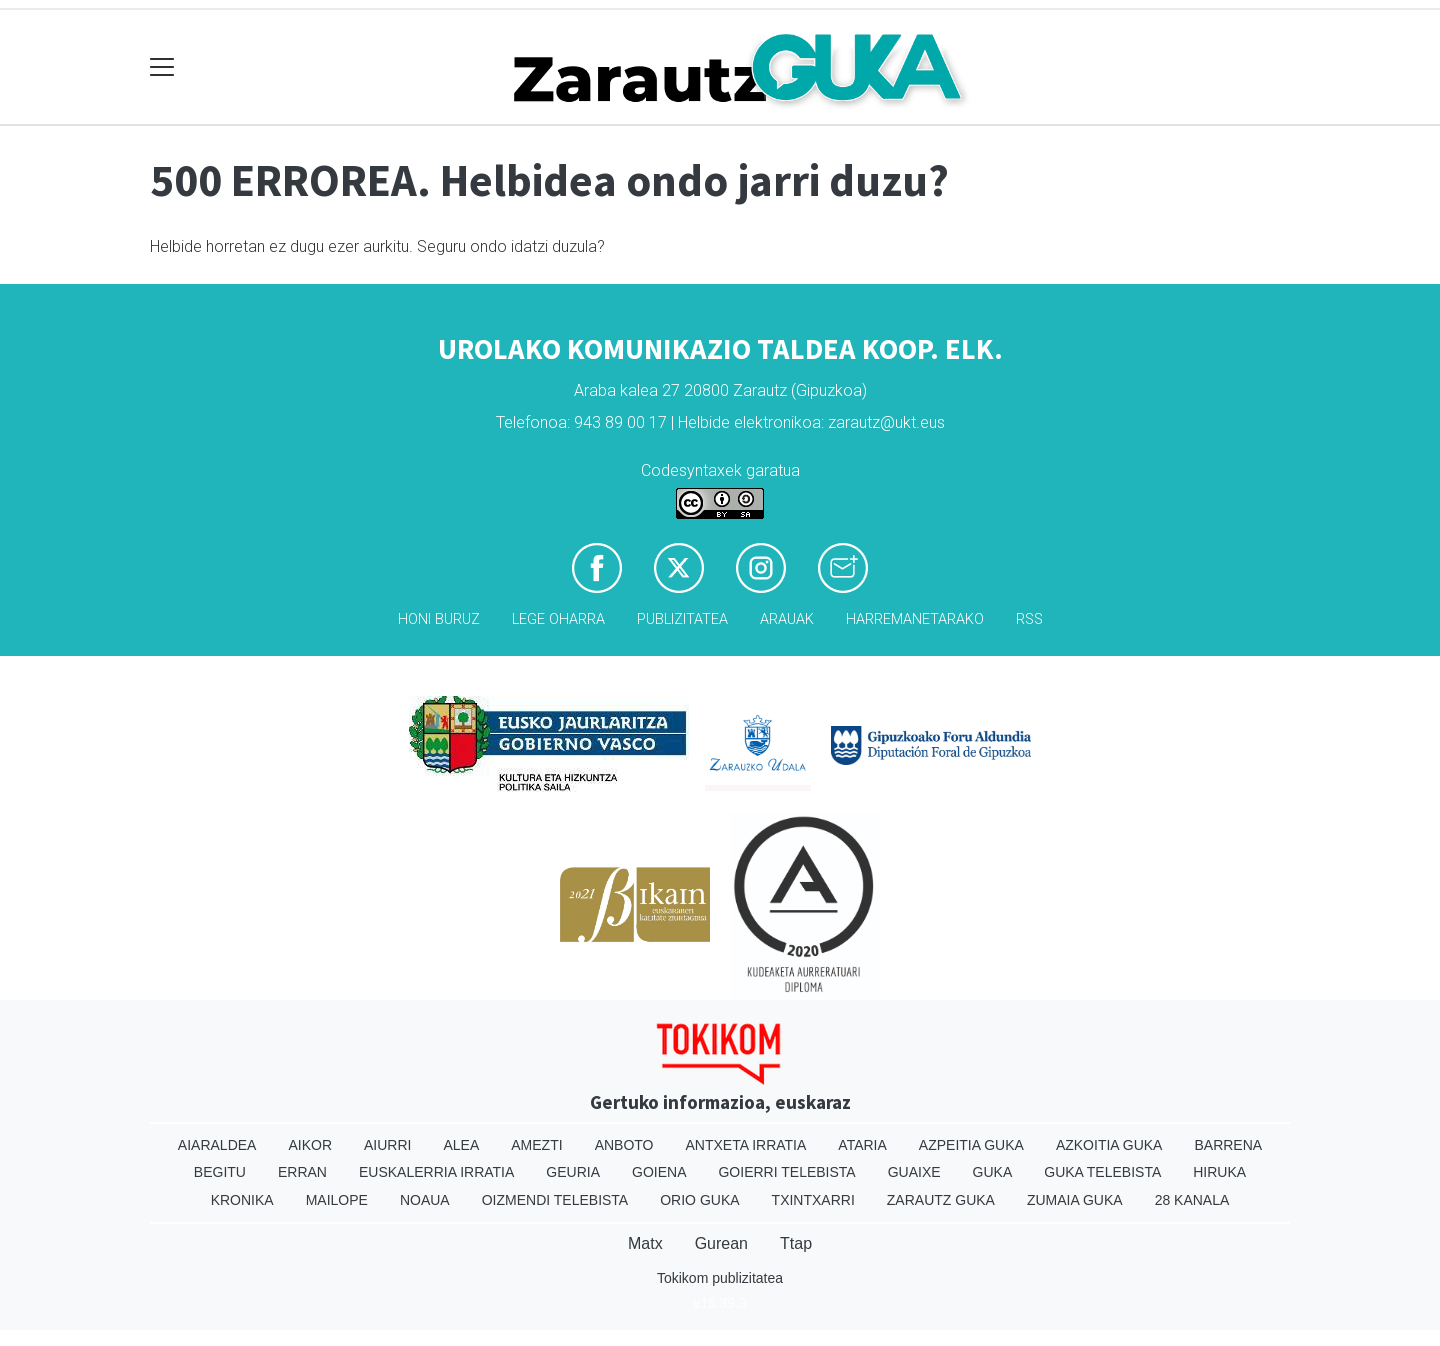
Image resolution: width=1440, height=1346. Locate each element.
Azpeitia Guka (971, 1145)
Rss (1029, 619)
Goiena (659, 1172)
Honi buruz (439, 619)
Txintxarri (813, 1200)
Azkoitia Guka (1109, 1145)
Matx (645, 1243)
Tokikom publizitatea (720, 1278)
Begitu (220, 1172)
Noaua (425, 1200)
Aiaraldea (217, 1145)
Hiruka (1219, 1172)
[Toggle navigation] (162, 67)
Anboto (624, 1145)
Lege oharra (558, 619)
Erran (302, 1172)
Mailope (337, 1200)
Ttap (796, 1243)
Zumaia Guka (1075, 1200)
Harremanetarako (915, 619)
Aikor (310, 1145)
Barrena (1228, 1145)
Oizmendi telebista (555, 1200)
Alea (461, 1145)
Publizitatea (682, 619)
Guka (993, 1172)
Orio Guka (699, 1200)
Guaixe (914, 1172)
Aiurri (387, 1145)
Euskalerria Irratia (436, 1172)
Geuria (573, 1172)
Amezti (536, 1145)
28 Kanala (1192, 1200)
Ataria (862, 1145)
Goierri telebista (786, 1172)
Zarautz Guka (941, 1200)
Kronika (242, 1200)
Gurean (721, 1243)
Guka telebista (1102, 1172)
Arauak (787, 619)
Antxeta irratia (746, 1145)
